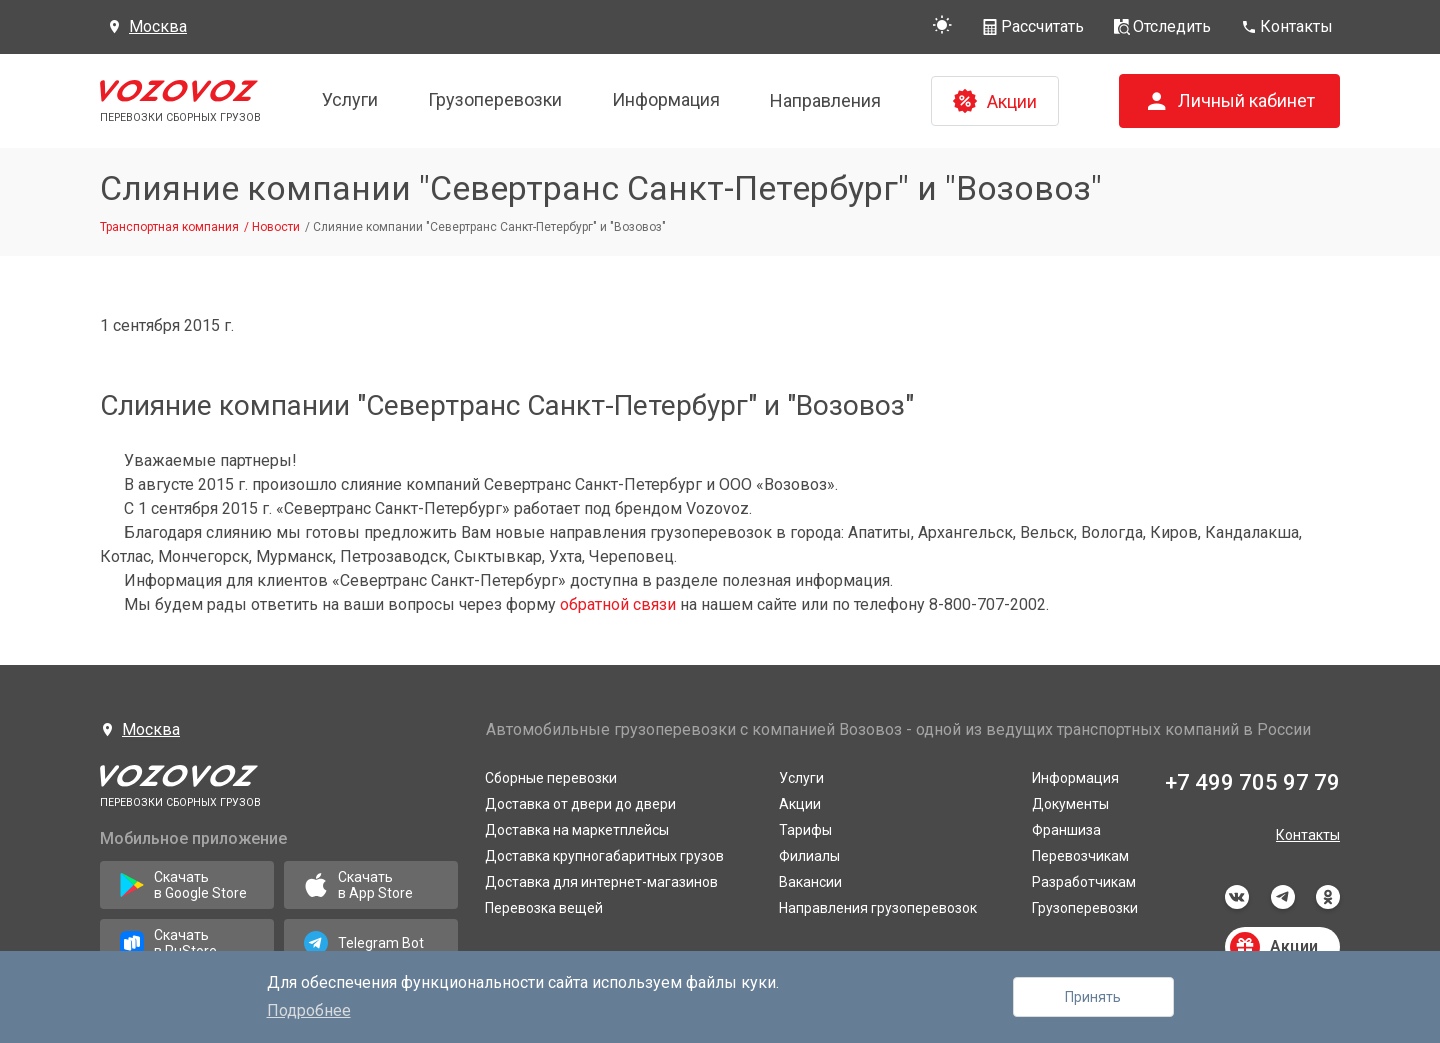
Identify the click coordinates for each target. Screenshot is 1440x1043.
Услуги (350, 99)
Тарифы (805, 830)
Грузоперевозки (495, 99)
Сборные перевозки (551, 778)
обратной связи (618, 604)
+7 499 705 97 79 (1252, 782)
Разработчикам (1084, 882)
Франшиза (1066, 830)
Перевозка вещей (544, 908)
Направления (825, 100)
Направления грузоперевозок (878, 908)
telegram (1283, 897)
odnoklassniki (1328, 897)
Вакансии (810, 882)
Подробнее (309, 1010)
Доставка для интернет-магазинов (601, 882)
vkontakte (1237, 897)
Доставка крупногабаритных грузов (604, 856)
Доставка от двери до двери (580, 804)
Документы (1070, 804)
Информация (666, 99)
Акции (800, 804)
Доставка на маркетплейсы (577, 830)
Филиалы (809, 856)
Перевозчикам (1080, 856)
